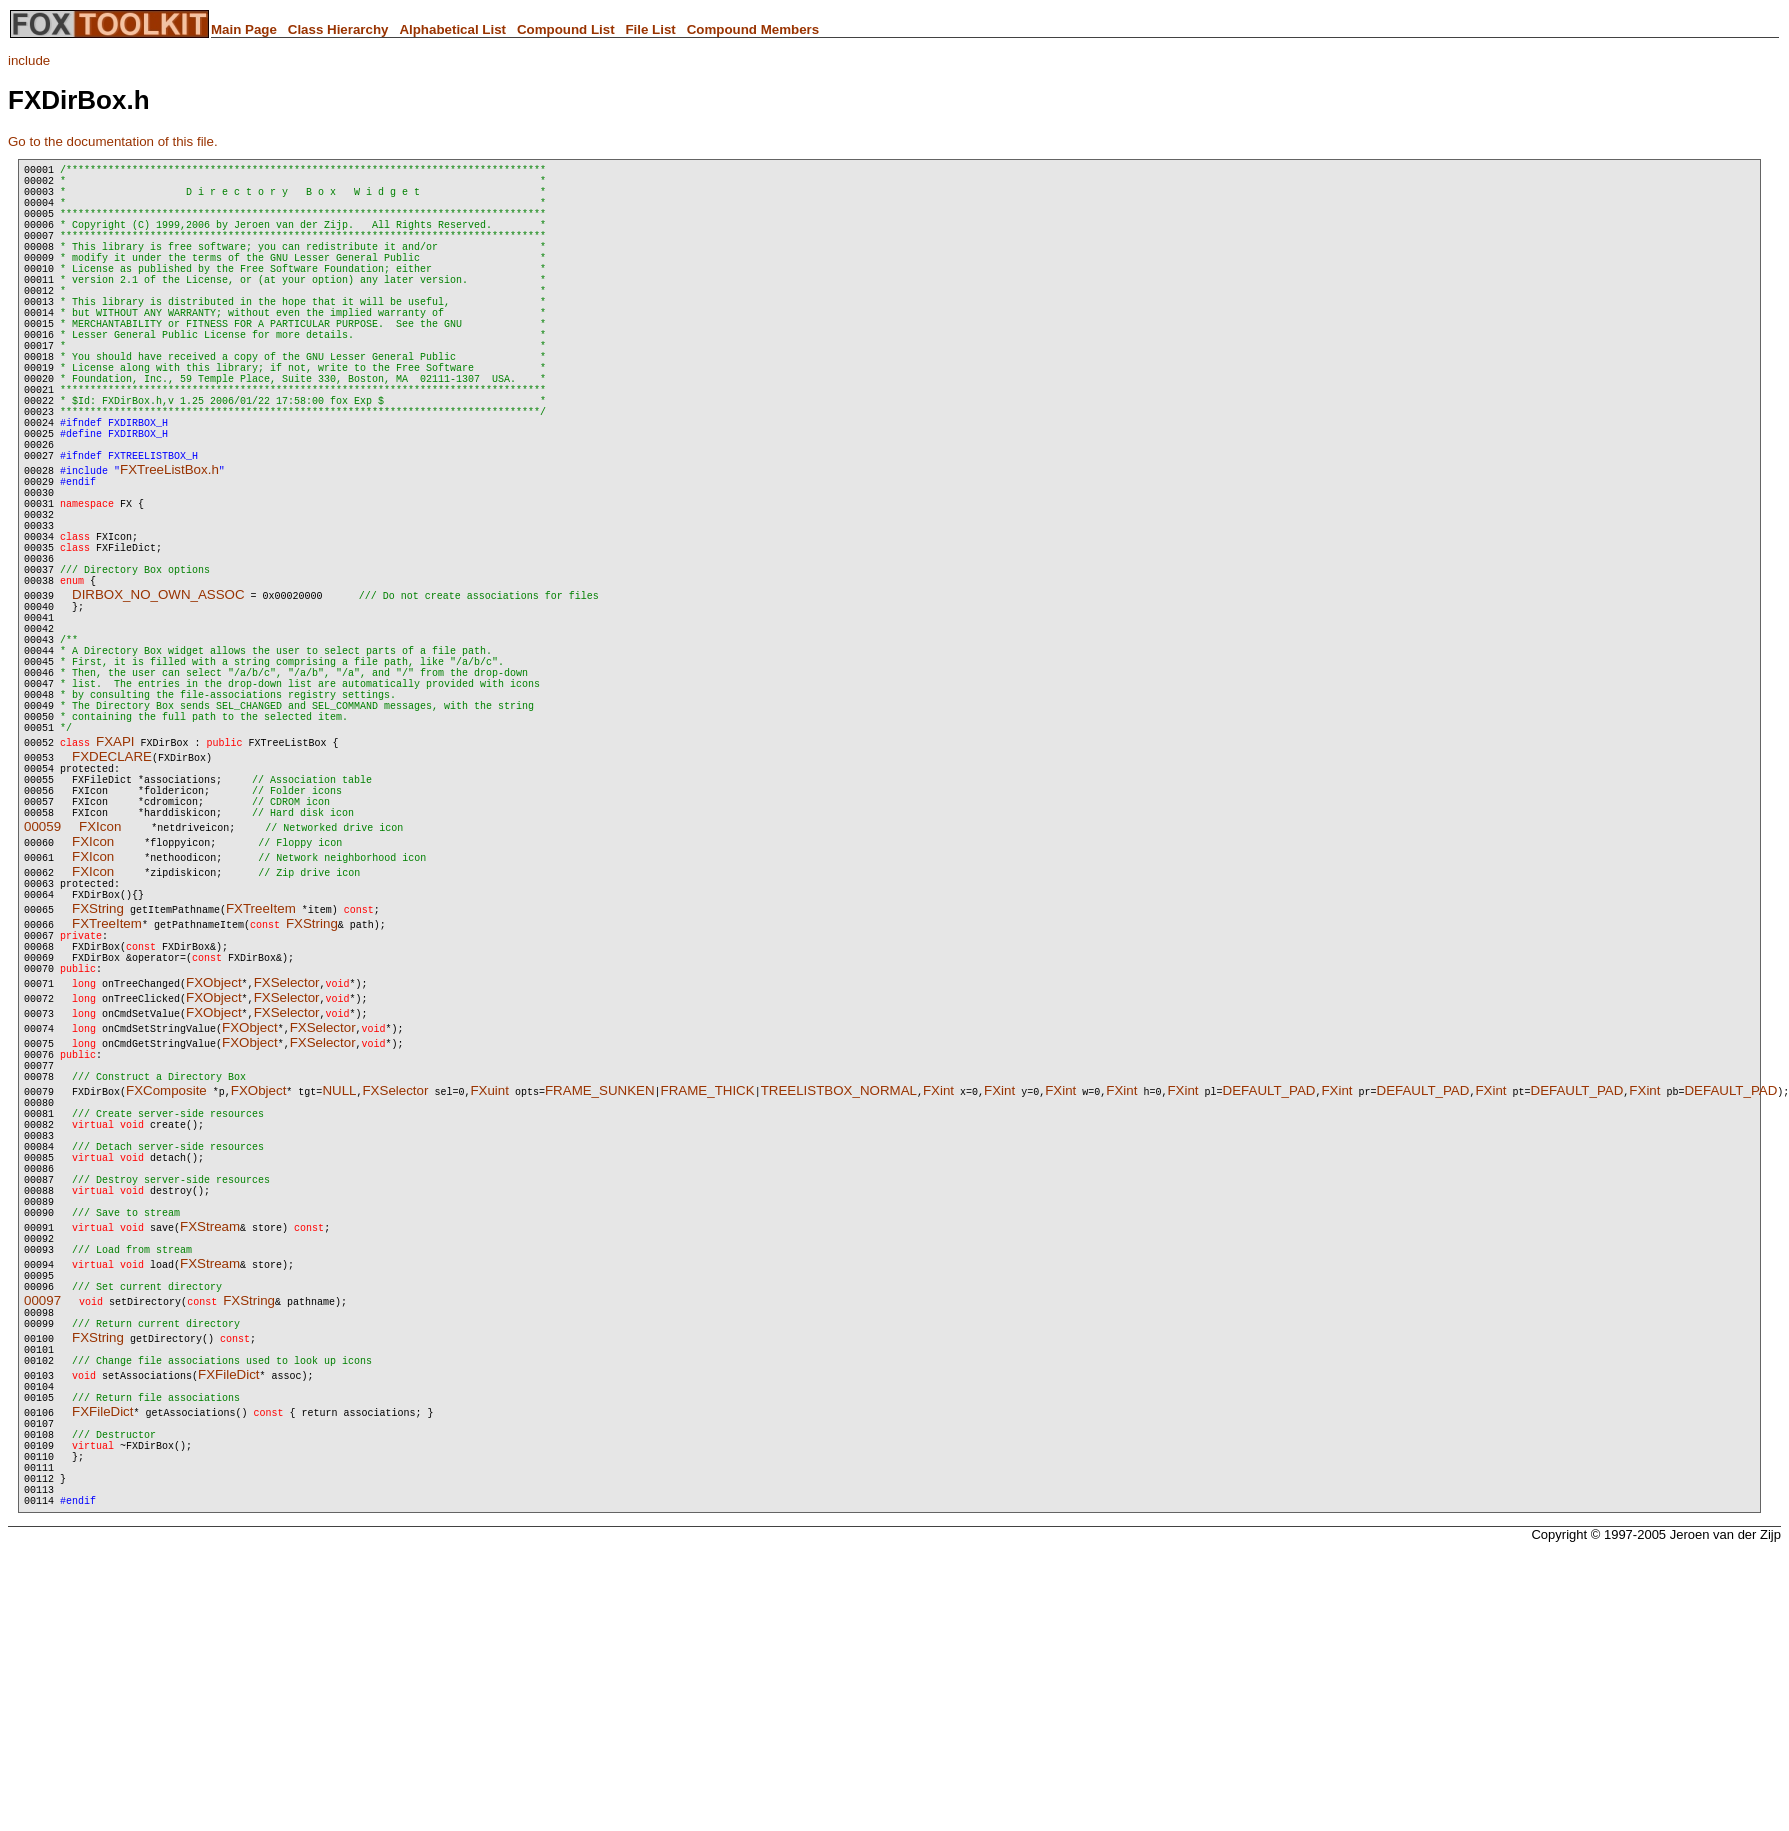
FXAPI (115, 888)
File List (650, 29)
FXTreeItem (261, 1076)
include (29, 60)
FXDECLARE (112, 903)
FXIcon (100, 988)
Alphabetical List (452, 29)
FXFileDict (228, 1620)
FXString (98, 1076)
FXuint (489, 1279)
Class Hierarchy (338, 29)
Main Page (244, 29)
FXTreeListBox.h (169, 550)
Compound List (566, 29)
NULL (339, 1279)
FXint (938, 1279)
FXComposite (166, 1279)
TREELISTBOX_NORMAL (839, 1279)
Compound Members (753, 29)
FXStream (210, 1448)
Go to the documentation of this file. (113, 141)
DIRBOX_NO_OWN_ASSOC (158, 705)
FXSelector (287, 1162)
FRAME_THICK (707, 1279)
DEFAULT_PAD (1268, 1279)
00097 (42, 1534)
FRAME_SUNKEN (600, 1279)
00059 (42, 988)
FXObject (214, 1162)
